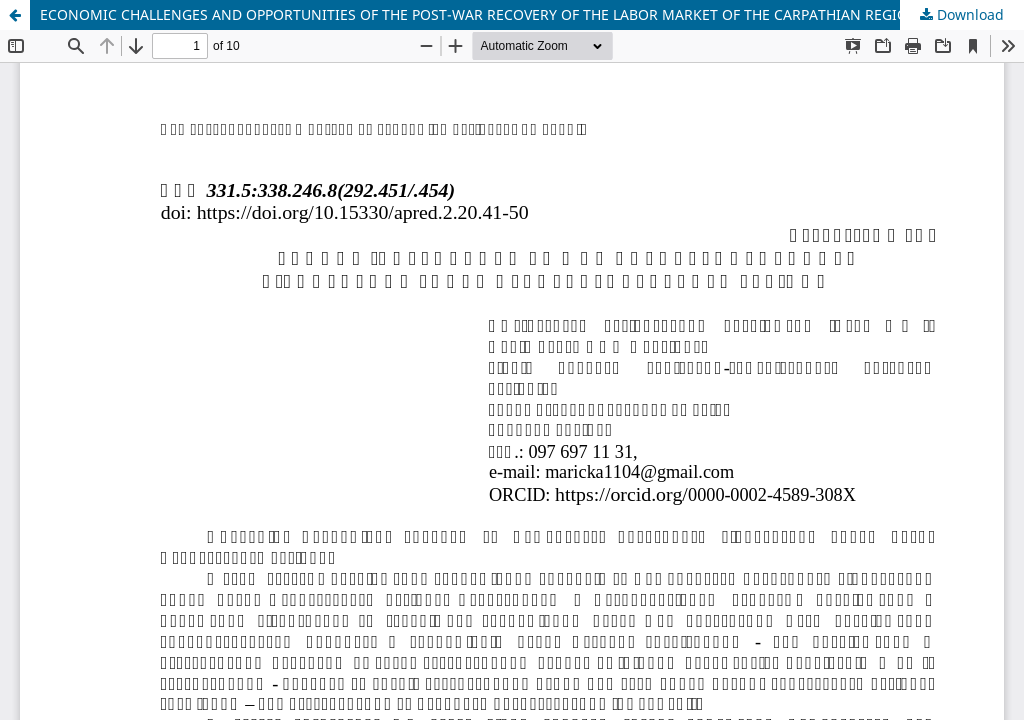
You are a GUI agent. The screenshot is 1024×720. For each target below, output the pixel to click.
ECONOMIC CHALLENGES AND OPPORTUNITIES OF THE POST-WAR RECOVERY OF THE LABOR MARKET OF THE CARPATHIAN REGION (479, 14)
